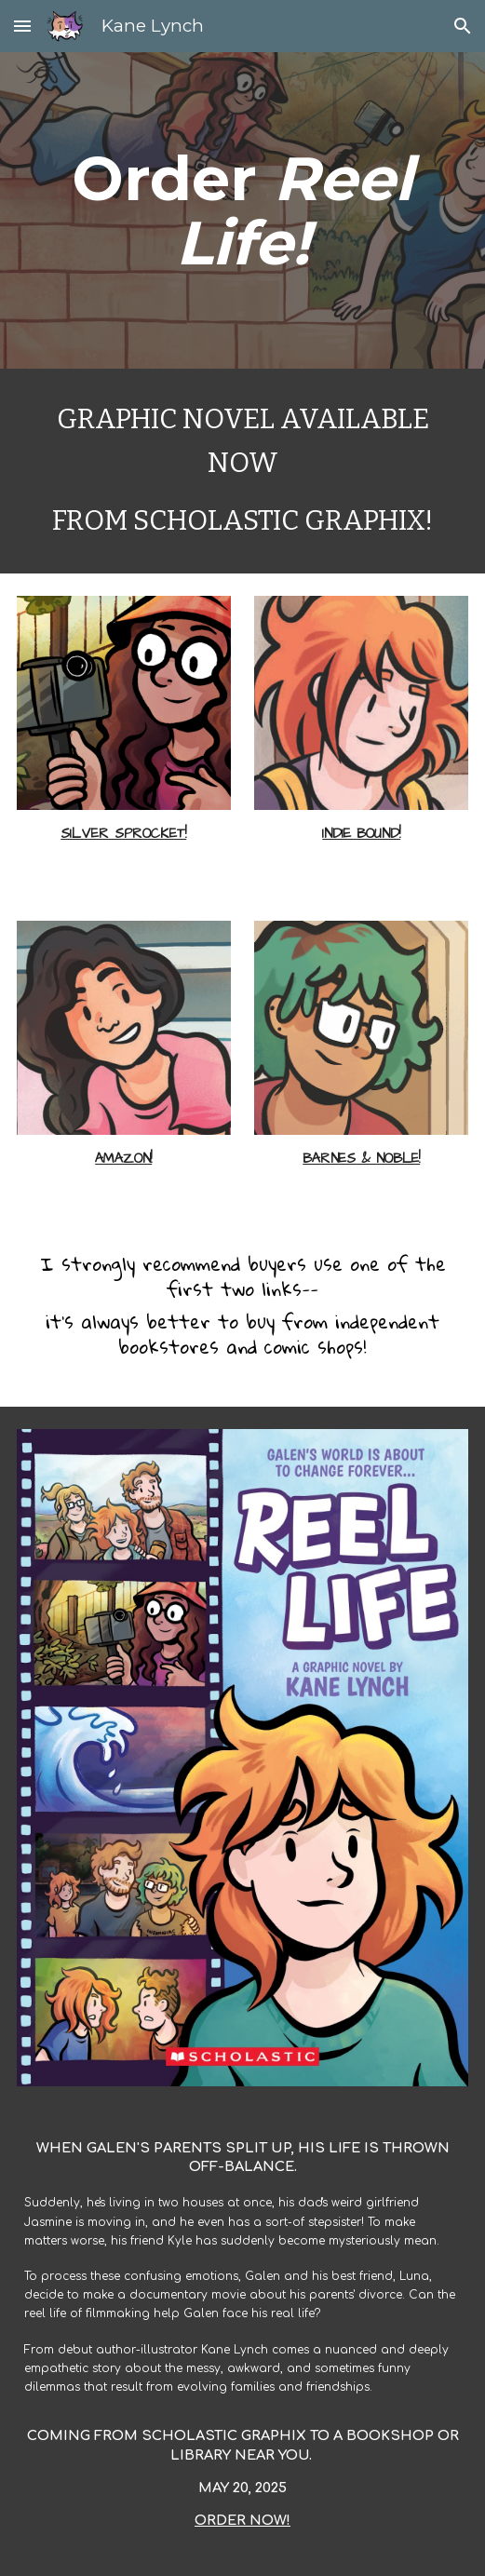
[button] (22, 25)
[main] (242, 210)
